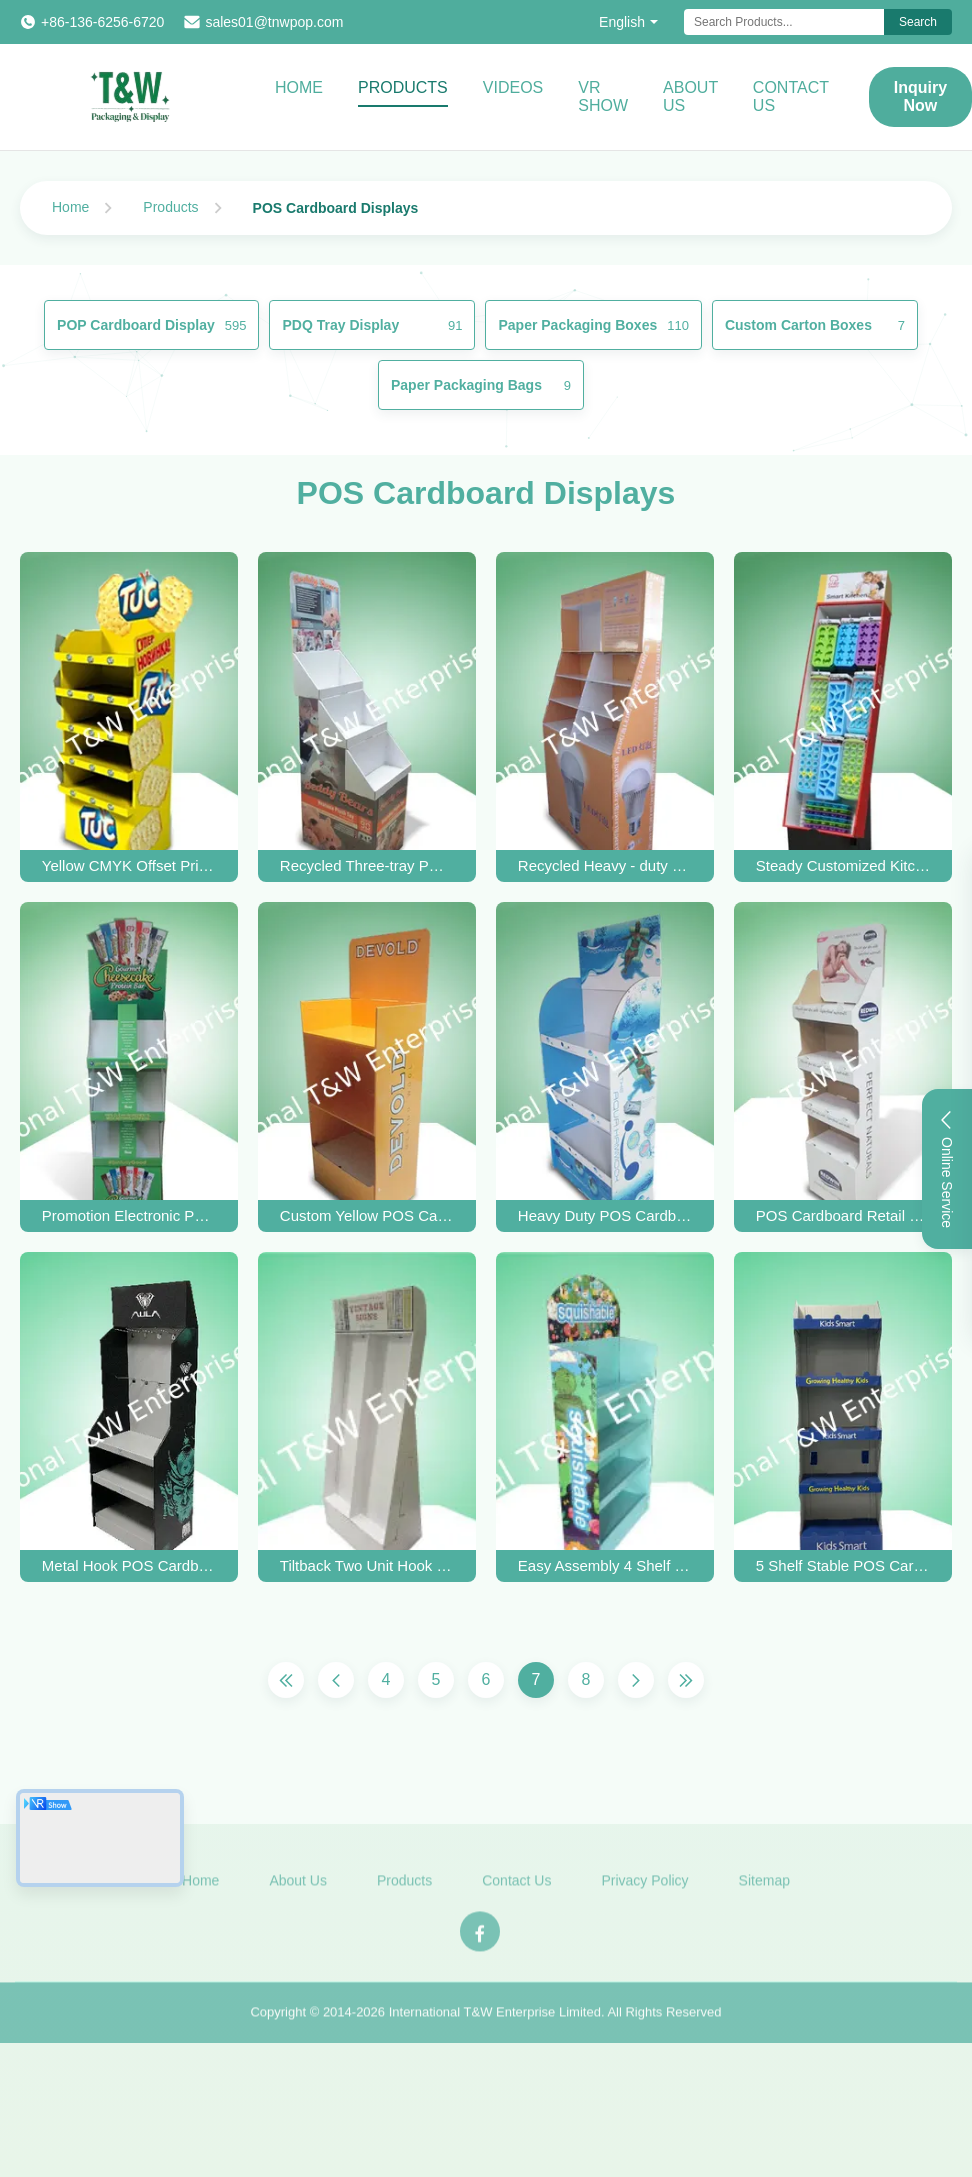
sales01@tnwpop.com (274, 22)
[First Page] (286, 1680)
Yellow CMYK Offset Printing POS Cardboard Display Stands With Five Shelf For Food (129, 865)
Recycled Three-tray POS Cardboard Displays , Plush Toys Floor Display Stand (367, 865)
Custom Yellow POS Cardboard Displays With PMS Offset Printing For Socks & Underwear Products (367, 1215)
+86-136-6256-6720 (102, 22)
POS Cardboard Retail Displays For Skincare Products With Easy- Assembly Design (843, 1215)
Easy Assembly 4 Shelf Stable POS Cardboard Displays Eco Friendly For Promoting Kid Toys (605, 1565)
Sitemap (764, 1889)
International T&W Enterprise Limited (495, 2020)
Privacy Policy (644, 1889)
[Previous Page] (336, 1680)
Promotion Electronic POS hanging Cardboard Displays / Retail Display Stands (129, 1215)
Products (403, 87)
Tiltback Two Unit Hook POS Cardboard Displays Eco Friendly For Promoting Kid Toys (367, 1565)
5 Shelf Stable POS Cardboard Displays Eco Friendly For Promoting (843, 1565)
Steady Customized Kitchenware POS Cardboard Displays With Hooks (843, 865)
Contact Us (791, 96)
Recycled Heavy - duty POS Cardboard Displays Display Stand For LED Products (605, 865)
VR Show (603, 96)
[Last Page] (686, 1680)
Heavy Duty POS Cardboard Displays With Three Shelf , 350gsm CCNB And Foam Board (605, 1215)
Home (299, 87)
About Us (690, 96)
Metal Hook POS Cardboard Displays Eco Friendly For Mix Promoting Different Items (129, 1565)
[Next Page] (636, 1680)
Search (918, 22)
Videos (513, 87)
